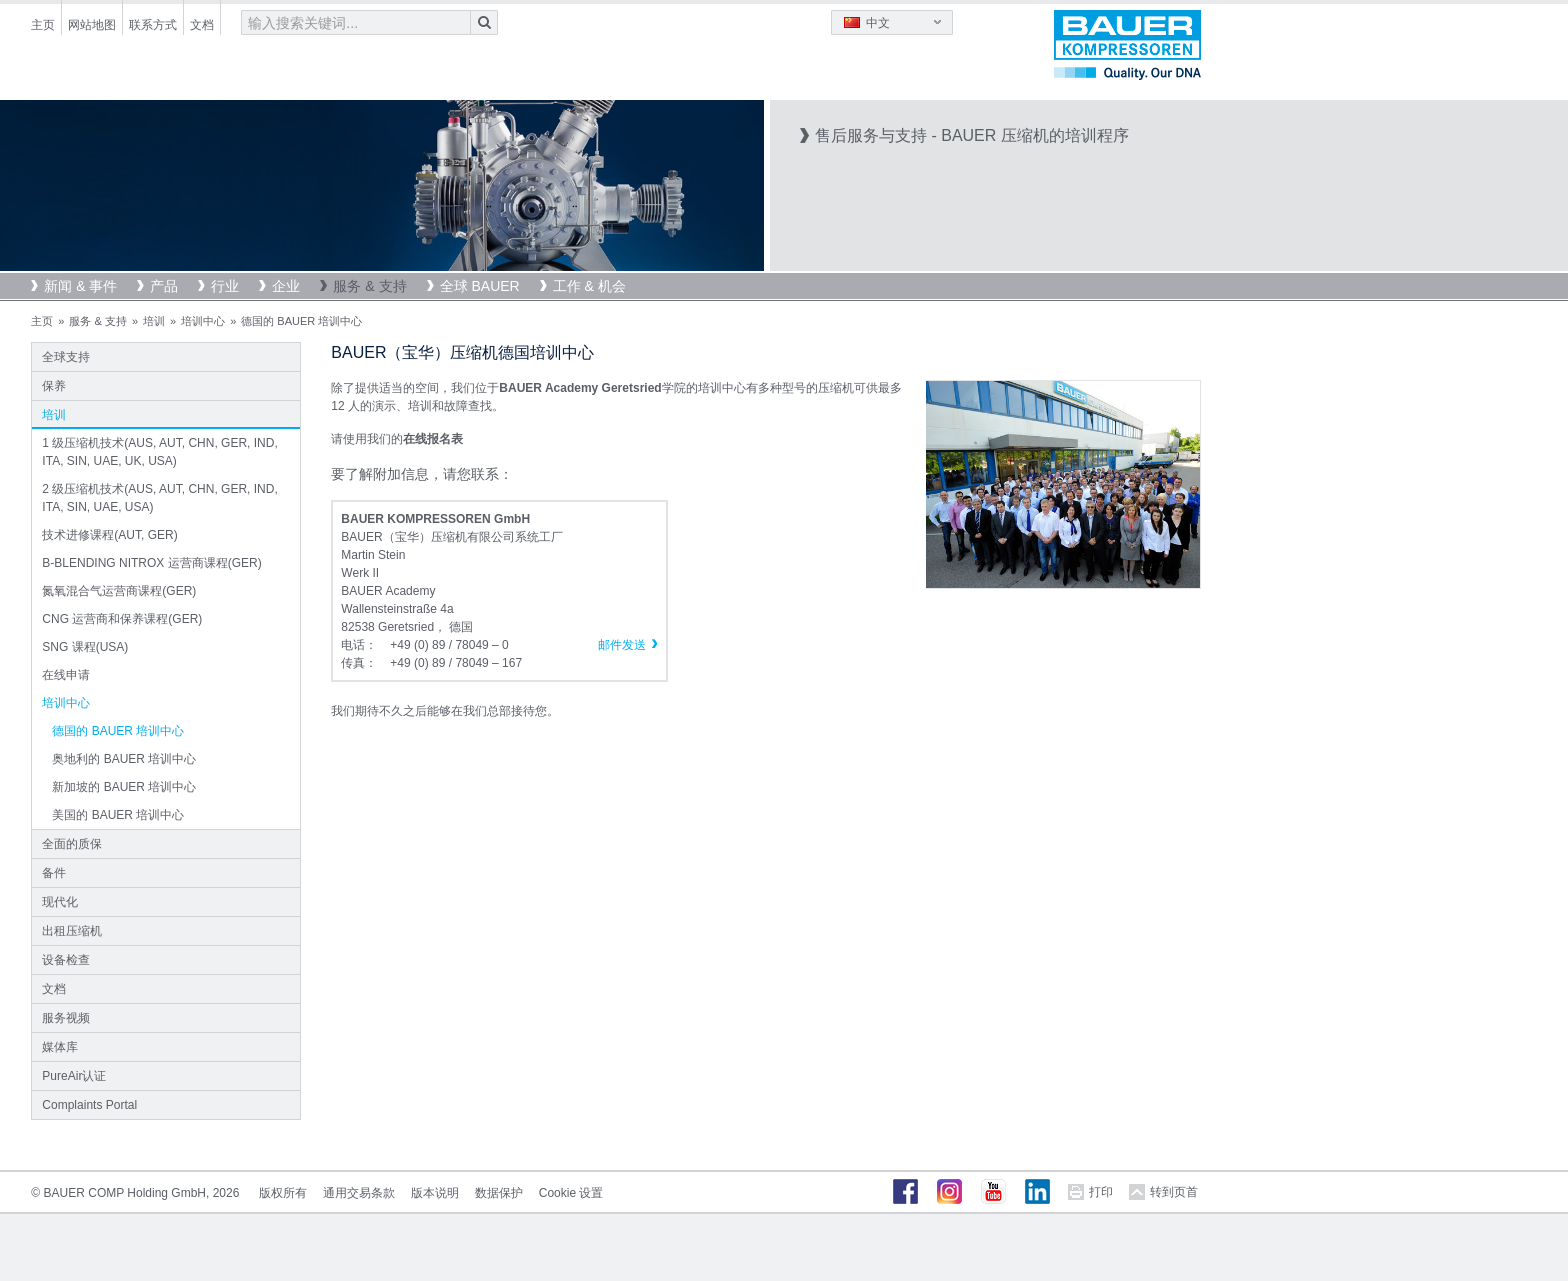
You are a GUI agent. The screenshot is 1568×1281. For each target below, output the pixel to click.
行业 (225, 286)
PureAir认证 (74, 1076)
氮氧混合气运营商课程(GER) (119, 591)
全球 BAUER (480, 286)
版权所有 (283, 1193)
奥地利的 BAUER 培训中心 (124, 759)
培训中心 (203, 321)
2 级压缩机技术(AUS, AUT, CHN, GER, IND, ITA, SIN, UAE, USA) (159, 498)
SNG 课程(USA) (85, 647)
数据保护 (499, 1193)
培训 (154, 321)
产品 (164, 286)
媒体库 (60, 1047)
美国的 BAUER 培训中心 (118, 815)
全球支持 (66, 357)
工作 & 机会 (589, 286)
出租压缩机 (72, 931)
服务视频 (66, 1018)
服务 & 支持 (369, 286)
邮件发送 (622, 645)
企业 (286, 286)
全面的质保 (72, 844)
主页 (43, 25)
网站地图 (92, 25)
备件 (54, 873)
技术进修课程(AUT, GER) (109, 535)
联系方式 (153, 25)
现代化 (60, 902)
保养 (54, 386)
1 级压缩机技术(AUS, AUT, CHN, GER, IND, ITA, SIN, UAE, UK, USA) (159, 452)
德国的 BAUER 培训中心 (118, 731)
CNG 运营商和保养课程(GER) (122, 619)
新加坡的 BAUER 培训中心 (124, 787)
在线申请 (66, 675)
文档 (202, 25)
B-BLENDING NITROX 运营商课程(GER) (151, 563)
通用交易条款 (359, 1193)
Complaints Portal (89, 1105)
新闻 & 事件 (80, 286)
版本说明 (435, 1193)
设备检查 (66, 960)
